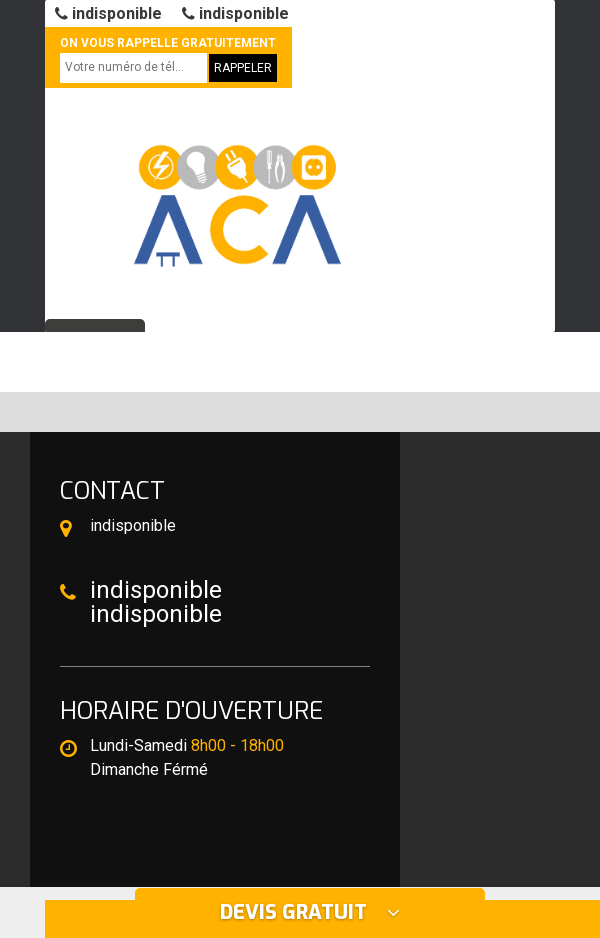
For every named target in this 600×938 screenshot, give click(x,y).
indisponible (108, 13)
